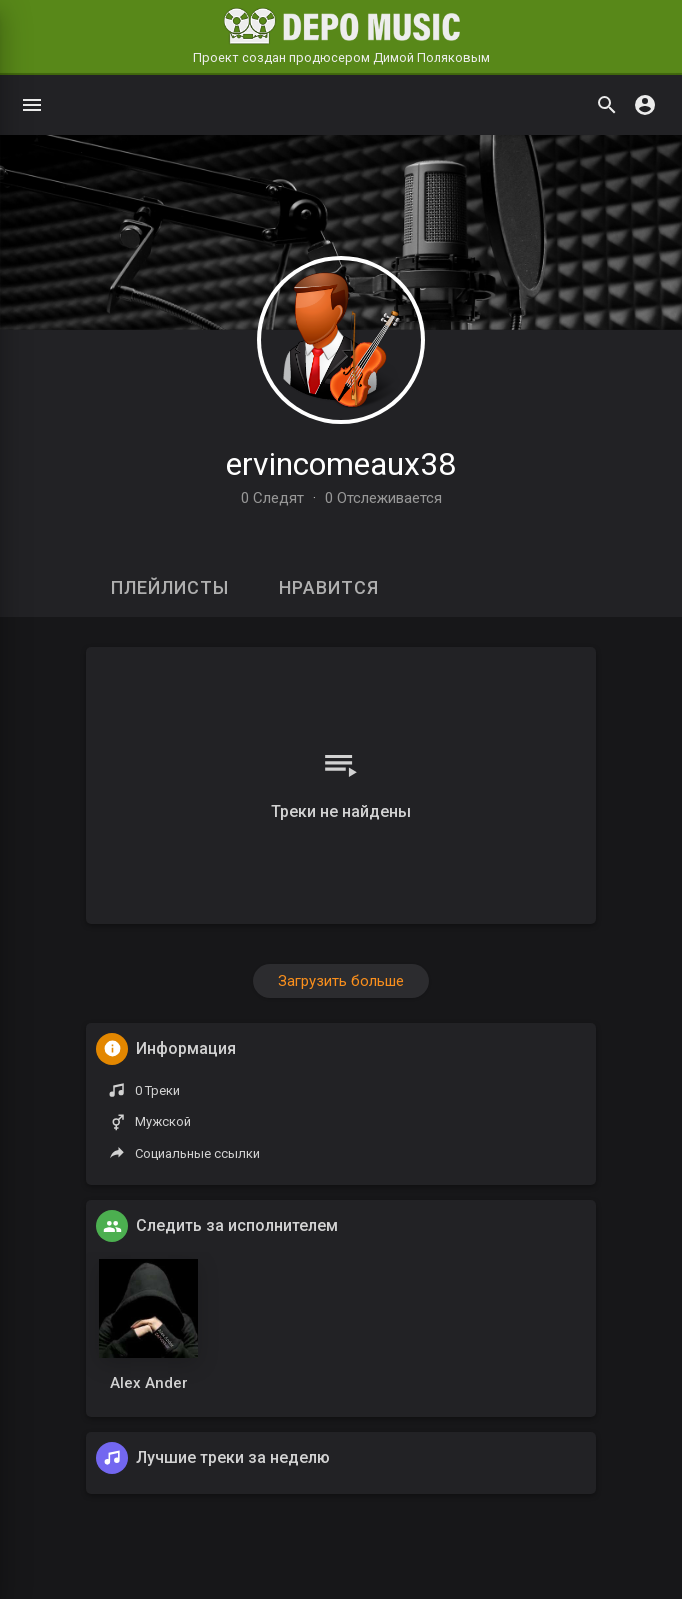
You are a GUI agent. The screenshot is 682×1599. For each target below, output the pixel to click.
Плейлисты (170, 587)
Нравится (329, 587)
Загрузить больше (341, 981)
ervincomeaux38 (341, 464)
